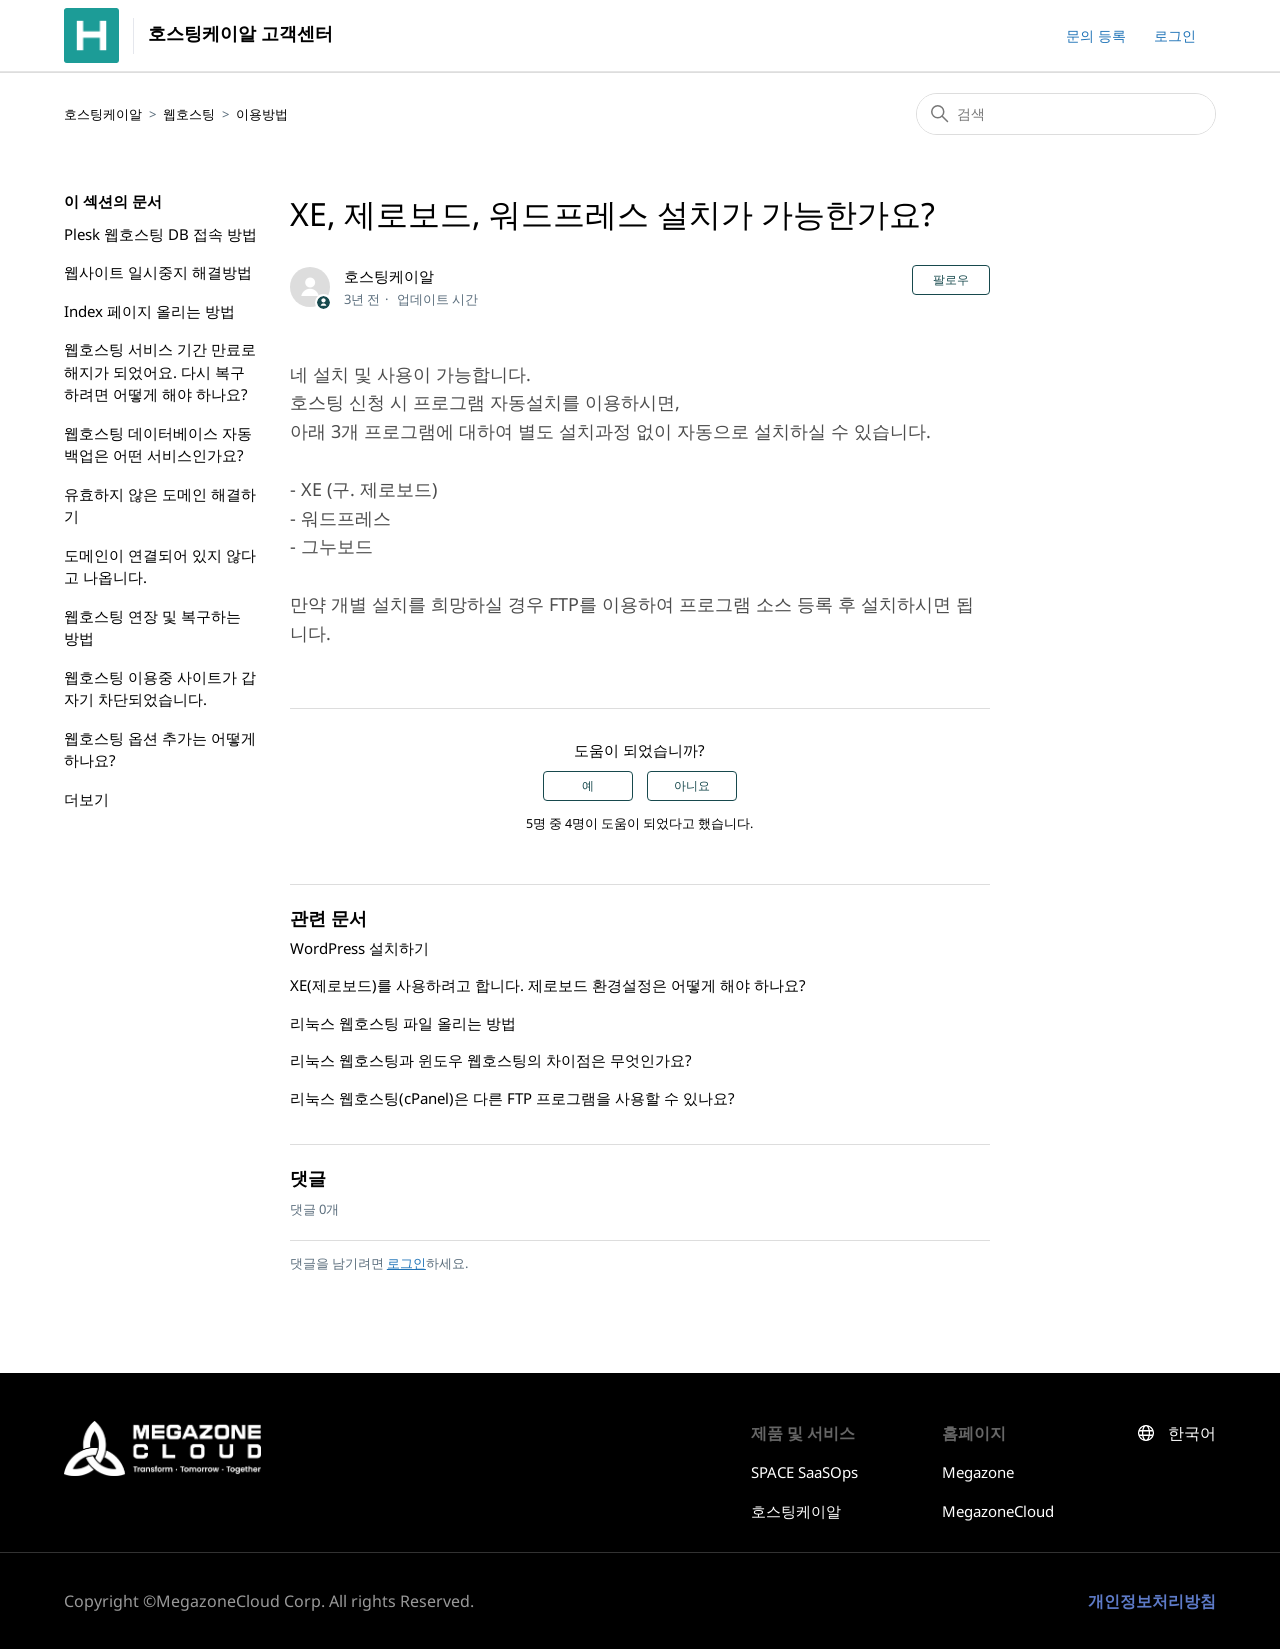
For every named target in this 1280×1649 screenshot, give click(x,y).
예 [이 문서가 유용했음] (588, 786)
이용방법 (262, 114)
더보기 (86, 799)
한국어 (1192, 1433)
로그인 (406, 1263)
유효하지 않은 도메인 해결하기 (160, 505)
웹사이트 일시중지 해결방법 (158, 272)
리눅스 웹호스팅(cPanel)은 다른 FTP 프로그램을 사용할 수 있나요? (512, 1098)
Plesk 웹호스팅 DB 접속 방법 (160, 234)
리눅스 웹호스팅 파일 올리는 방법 (403, 1023)
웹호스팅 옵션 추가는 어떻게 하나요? (160, 749)
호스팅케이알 (103, 114)
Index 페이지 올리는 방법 (149, 311)
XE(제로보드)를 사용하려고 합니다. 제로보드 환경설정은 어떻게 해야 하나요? (548, 985)
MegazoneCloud (998, 1511)
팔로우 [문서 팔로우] (951, 280)
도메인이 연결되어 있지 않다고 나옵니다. (160, 566)
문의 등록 (1096, 35)
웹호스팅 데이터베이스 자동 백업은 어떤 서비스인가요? (158, 444)
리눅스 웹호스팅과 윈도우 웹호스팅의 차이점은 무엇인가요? (491, 1060)
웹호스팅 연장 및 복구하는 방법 (152, 627)
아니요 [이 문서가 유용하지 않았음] (692, 786)
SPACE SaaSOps (804, 1472)
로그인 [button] (1175, 35)
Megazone (978, 1472)
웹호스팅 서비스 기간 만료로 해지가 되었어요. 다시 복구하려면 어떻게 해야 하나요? (160, 371)
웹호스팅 (189, 114)
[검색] (1066, 114)
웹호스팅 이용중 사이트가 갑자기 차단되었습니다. (160, 688)
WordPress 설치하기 (359, 948)
